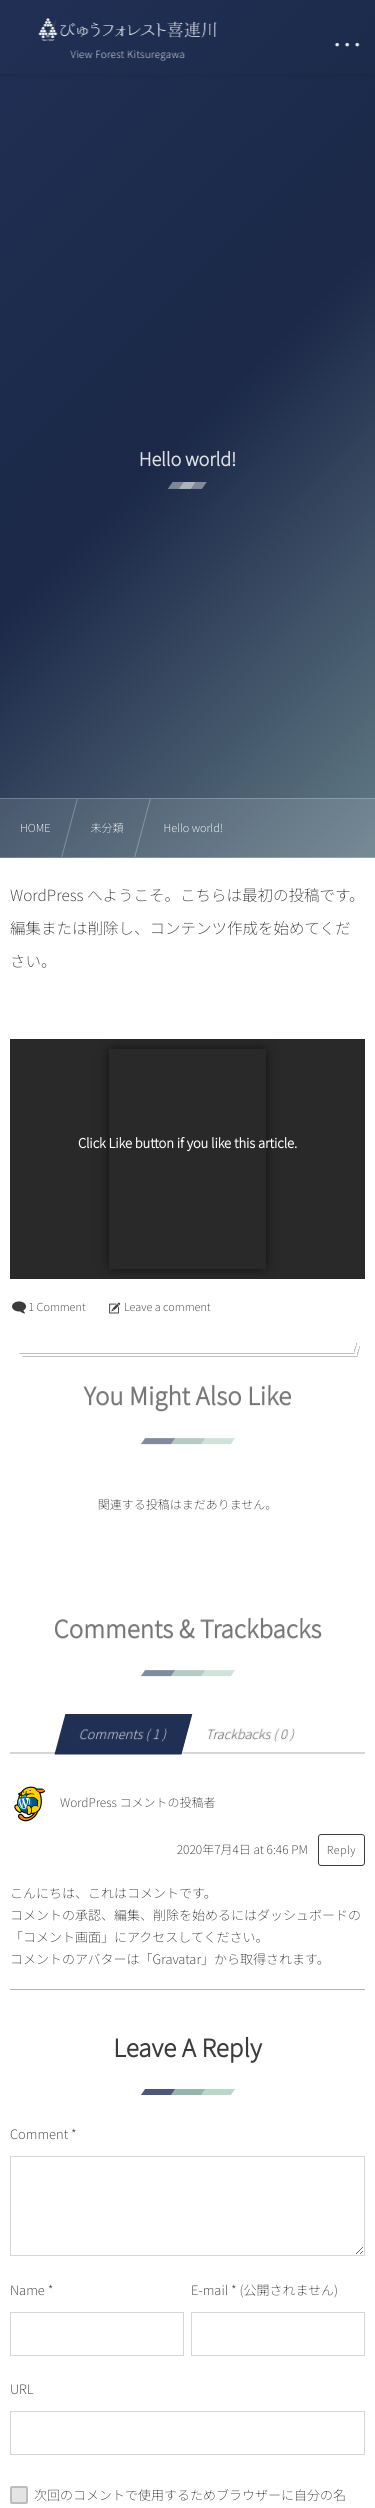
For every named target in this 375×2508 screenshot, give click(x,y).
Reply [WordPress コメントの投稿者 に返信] (341, 1850)
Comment (39, 2133)
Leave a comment (167, 1307)
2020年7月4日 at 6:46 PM (242, 1849)
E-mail (209, 2289)
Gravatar (176, 1958)
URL (22, 2388)
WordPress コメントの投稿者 (138, 1803)
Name (27, 2289)
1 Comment (56, 1307)
